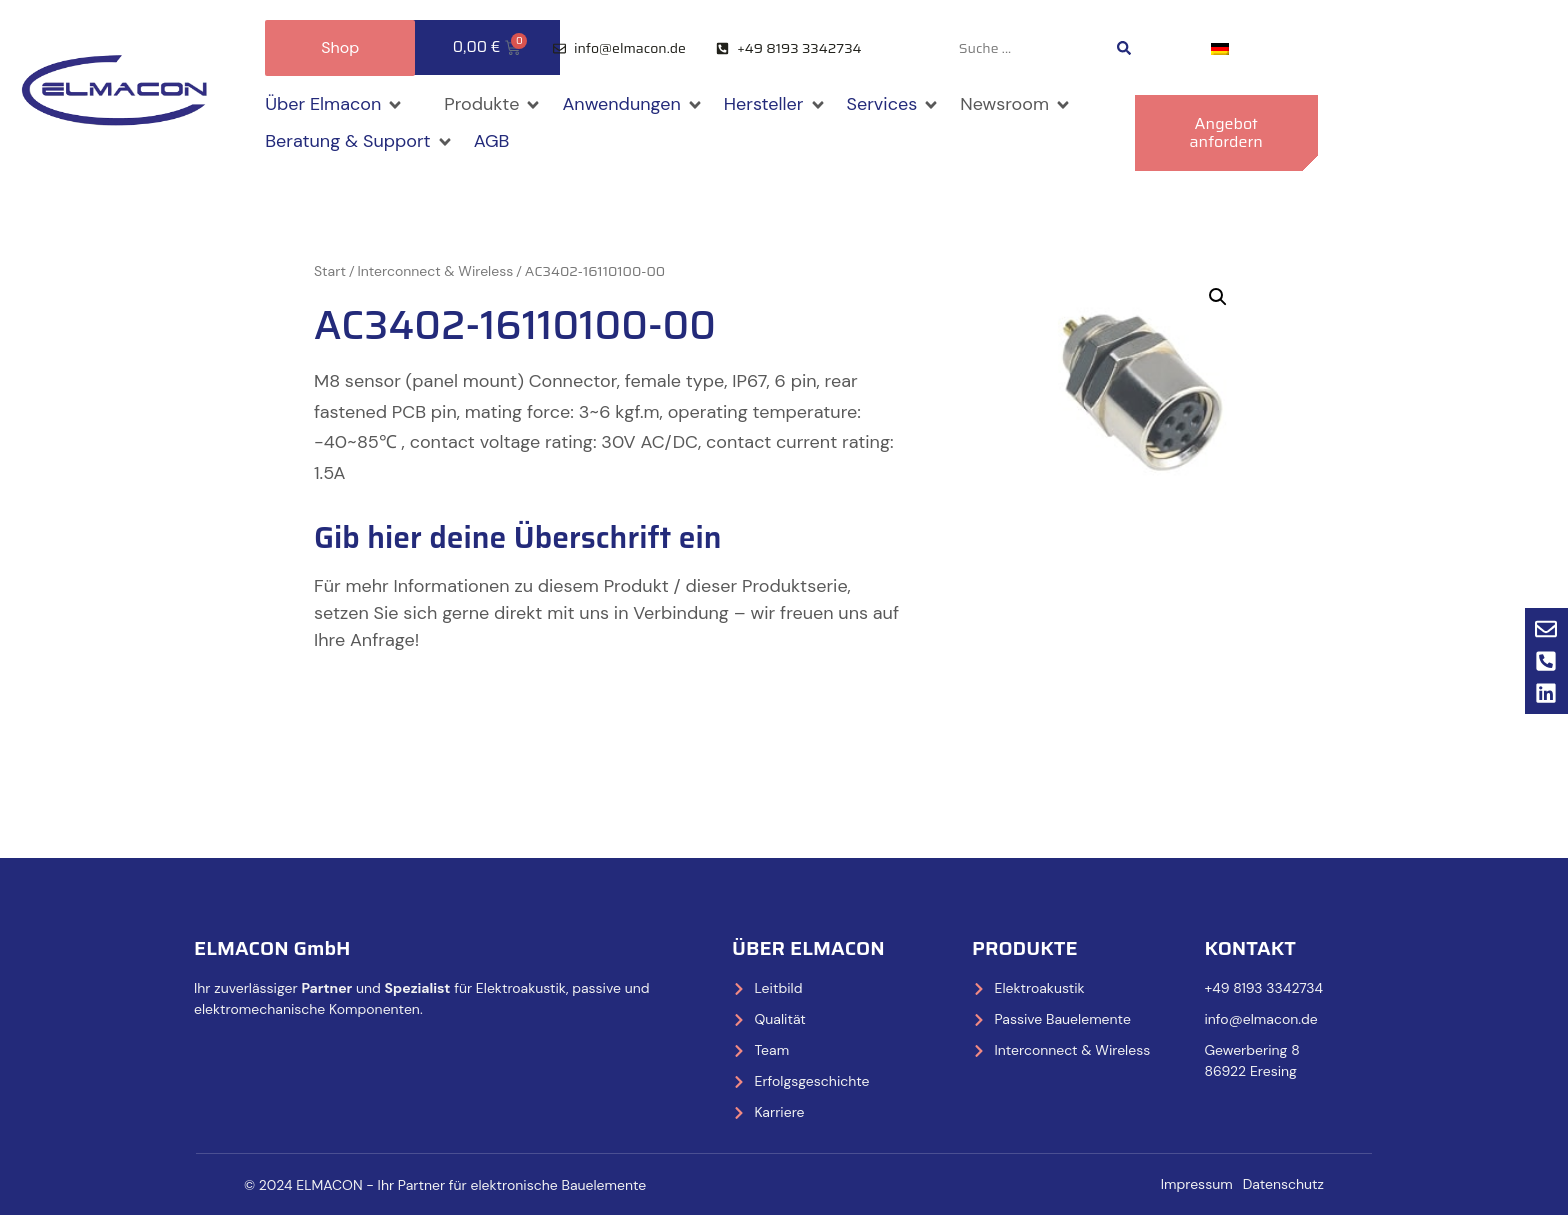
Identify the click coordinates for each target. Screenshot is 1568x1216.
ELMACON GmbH (272, 948)
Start (330, 271)
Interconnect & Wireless (436, 271)
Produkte (1025, 948)
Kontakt (1249, 948)
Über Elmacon (808, 948)
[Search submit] (1124, 48)
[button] (334, 104)
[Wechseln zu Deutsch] (1220, 48)
